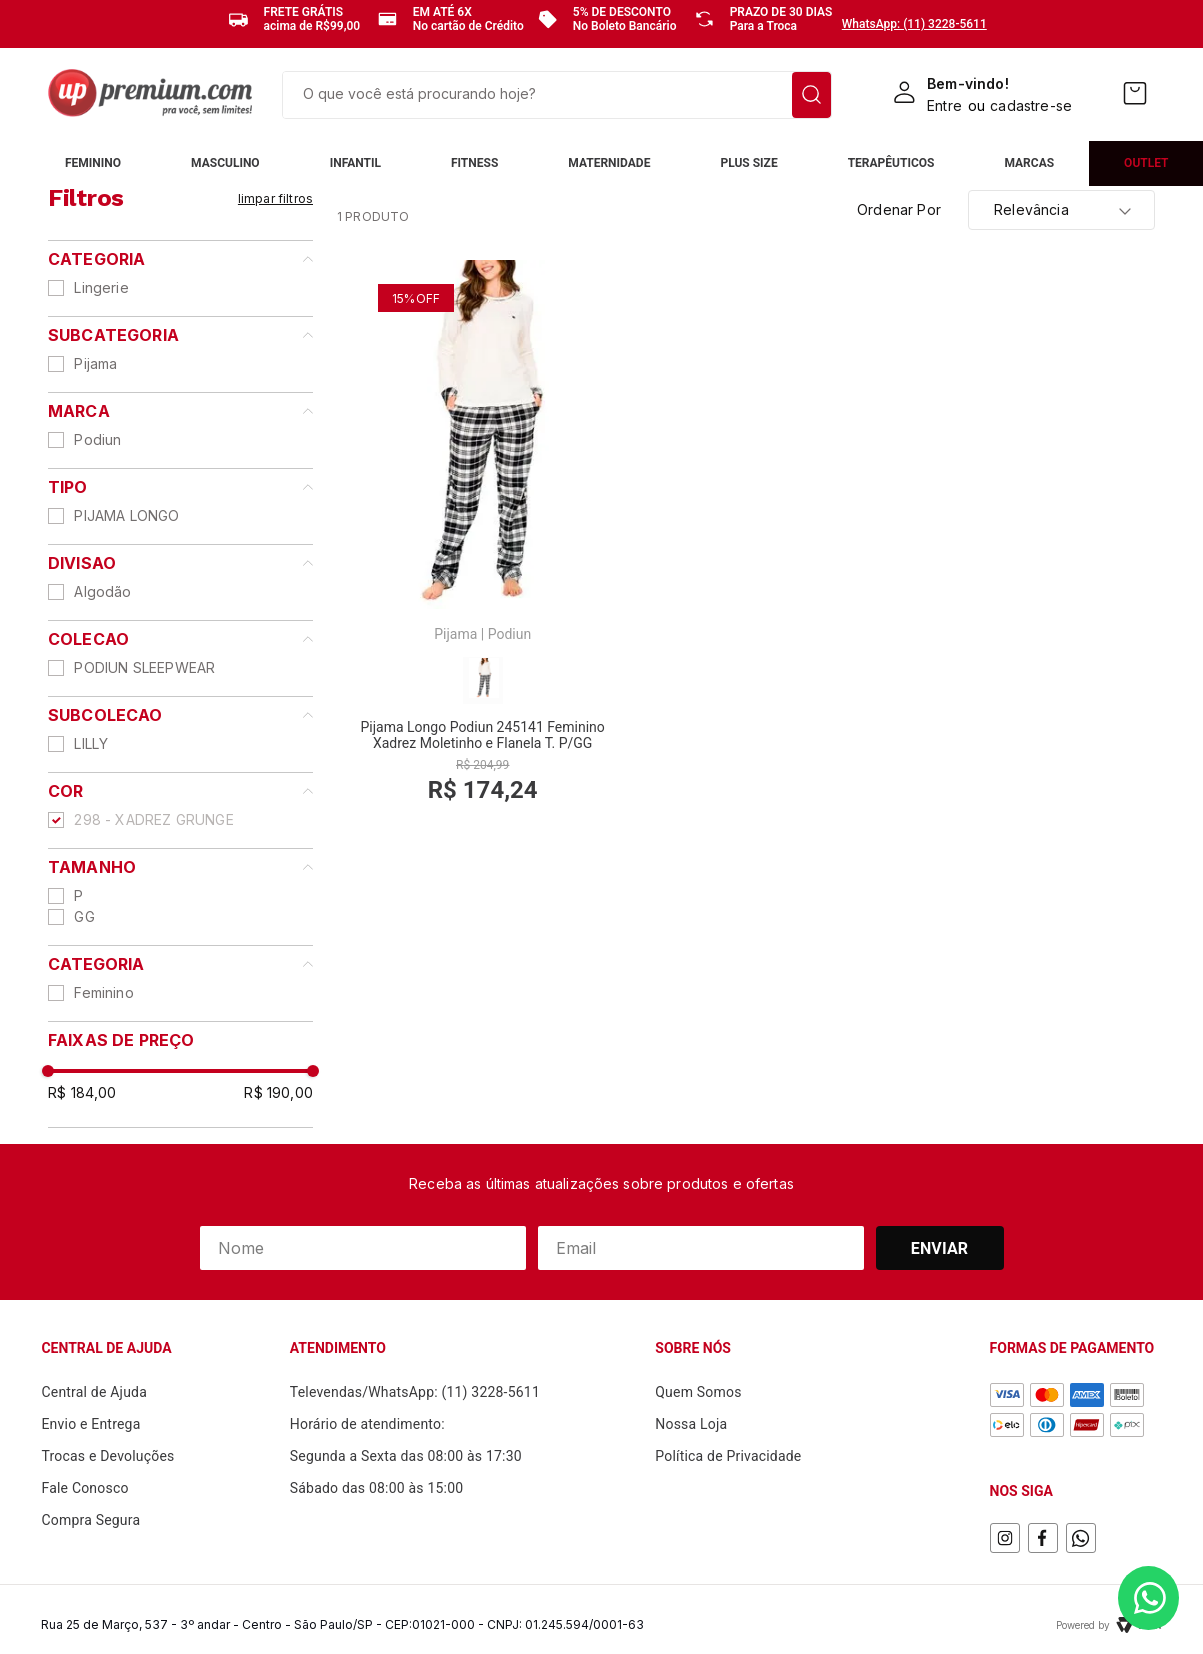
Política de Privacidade (728, 1456)
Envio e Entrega (90, 1424)
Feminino (103, 992)
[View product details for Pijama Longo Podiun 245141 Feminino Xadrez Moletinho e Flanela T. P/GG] (482, 544)
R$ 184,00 (82, 1092)
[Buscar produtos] (811, 95)
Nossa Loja (691, 1424)
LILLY (91, 743)
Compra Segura (90, 1520)
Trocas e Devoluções (107, 1456)
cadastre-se (1031, 105)
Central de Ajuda (94, 1392)
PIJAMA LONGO (126, 515)
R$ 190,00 (278, 1092)
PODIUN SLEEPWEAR (144, 667)
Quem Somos (698, 1392)
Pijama (95, 363)
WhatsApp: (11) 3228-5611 (914, 24)
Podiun (97, 439)
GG (84, 916)
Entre (944, 105)
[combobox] (557, 95)
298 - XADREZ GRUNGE (153, 819)
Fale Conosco (84, 1488)
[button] (180, 964)
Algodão (102, 591)
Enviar (940, 1248)
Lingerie (101, 287)
